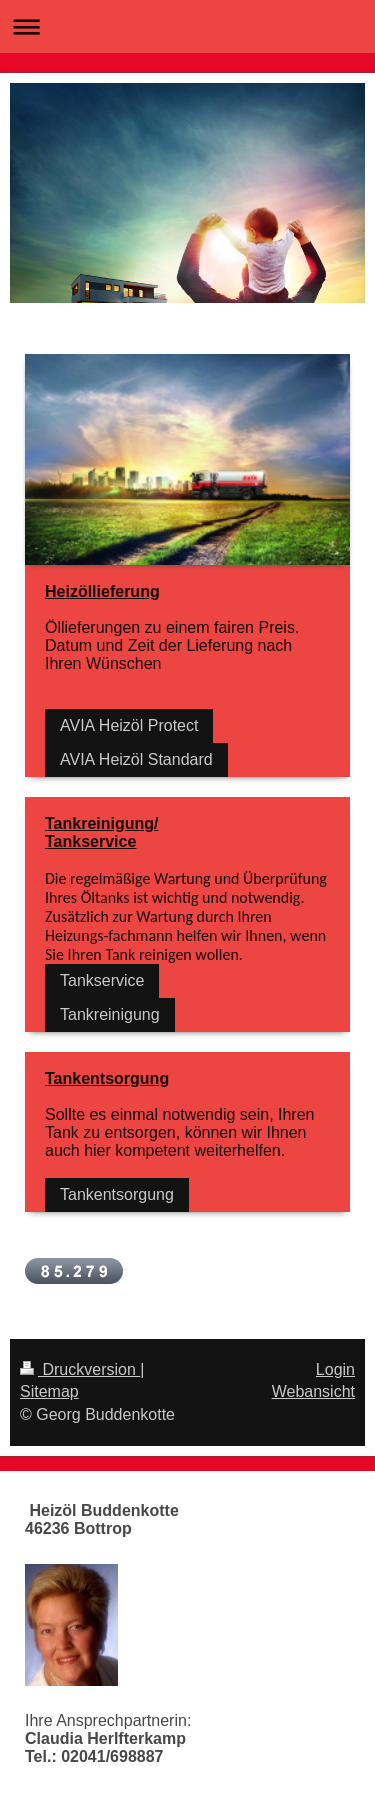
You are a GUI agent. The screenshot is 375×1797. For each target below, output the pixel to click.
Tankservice (102, 980)
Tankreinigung (110, 1014)
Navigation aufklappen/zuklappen (187, 26)
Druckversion (80, 1369)
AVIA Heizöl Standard (136, 759)
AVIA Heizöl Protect (129, 725)
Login (335, 1369)
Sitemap (49, 1391)
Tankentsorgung (117, 1194)
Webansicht (313, 1391)
